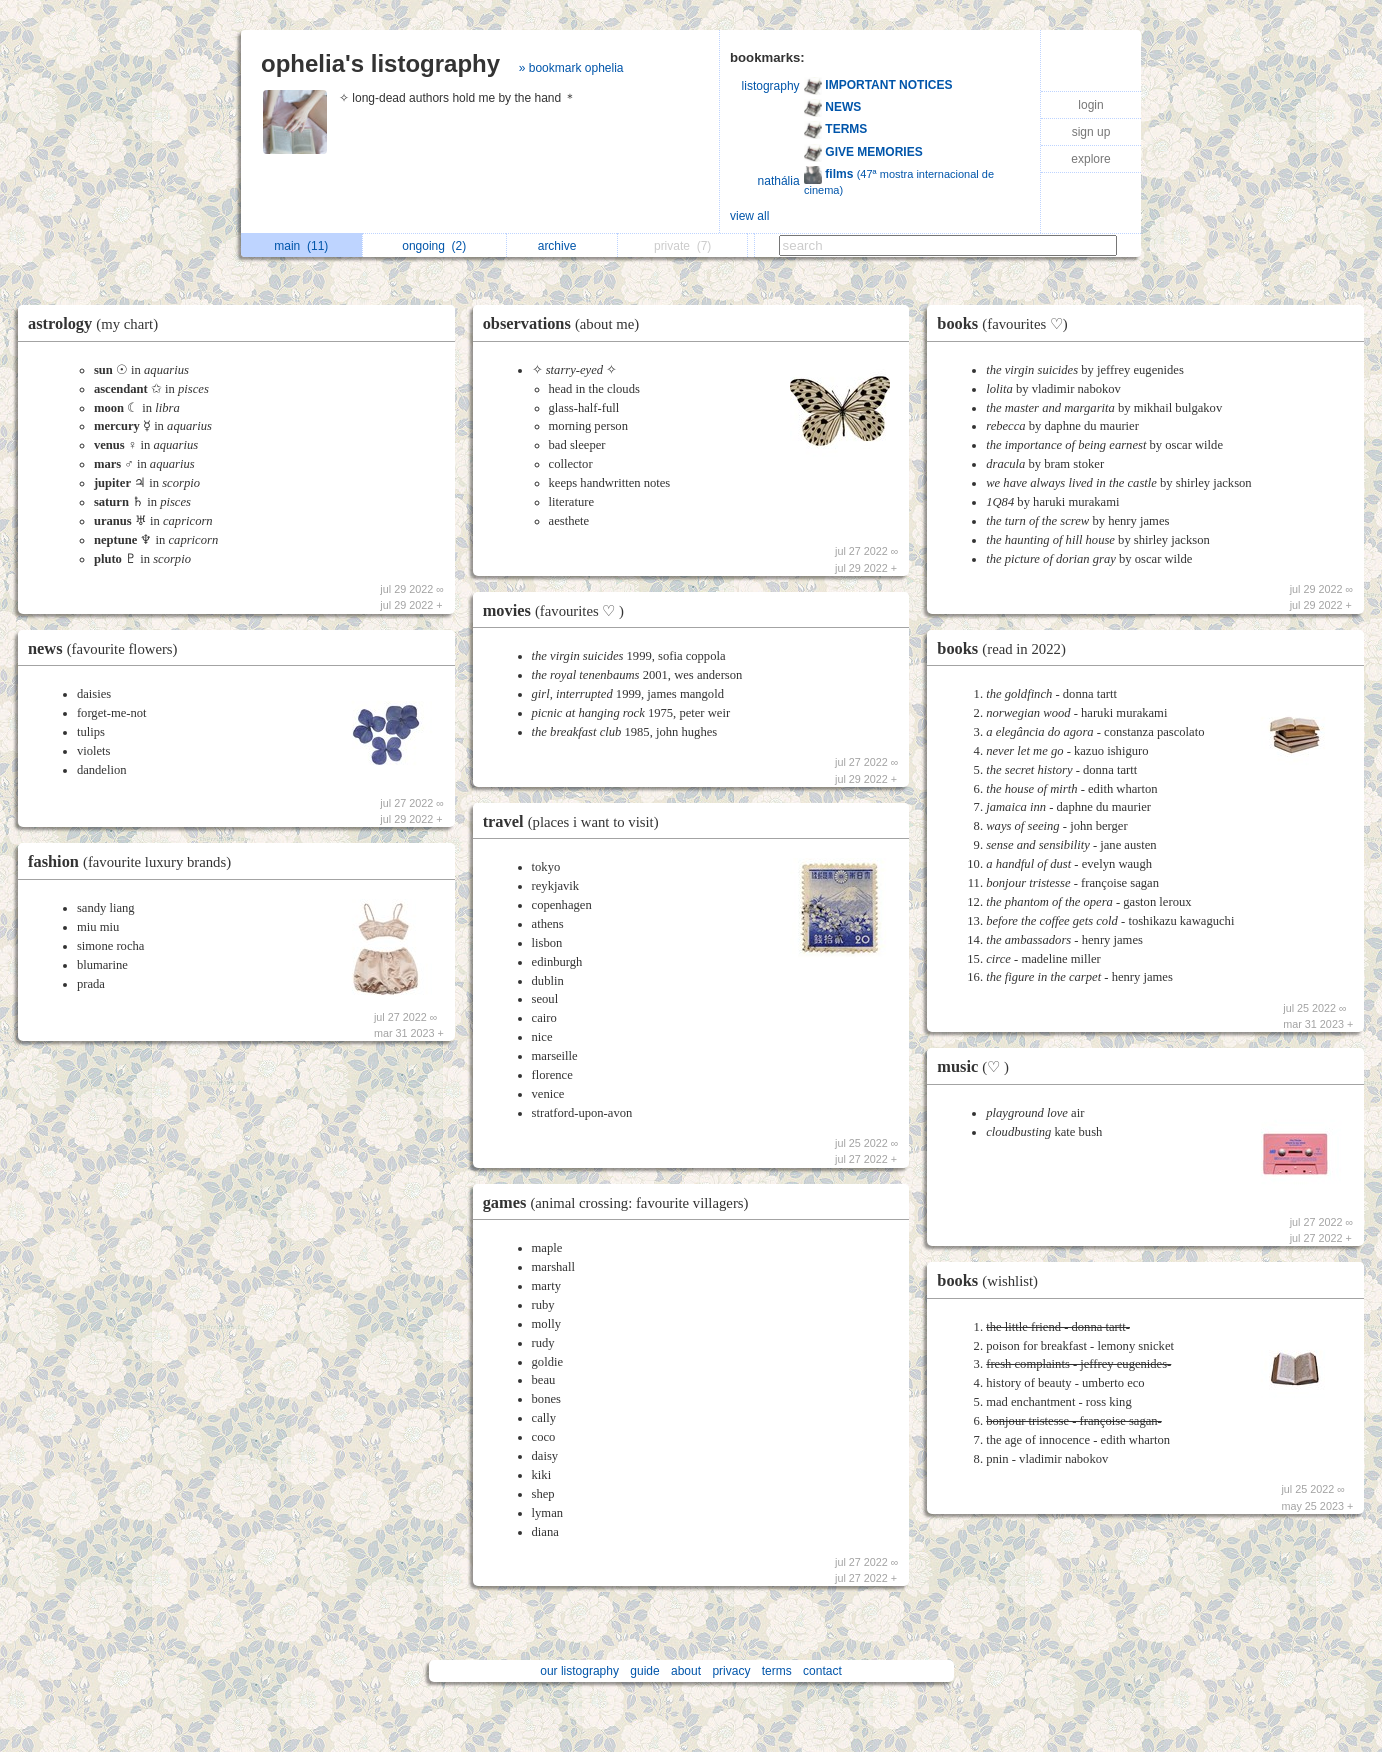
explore (1090, 159)
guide (644, 1671)
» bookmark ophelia (571, 68)
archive (562, 246)
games (621, 1202)
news (108, 648)
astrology (98, 323)
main (301, 246)
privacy (731, 1671)
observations (566, 323)
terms (777, 1671)
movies (558, 610)
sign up (1091, 132)
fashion (134, 861)
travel (576, 821)
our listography (579, 1671)
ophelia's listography (380, 63)
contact (822, 1671)
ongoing (434, 246)
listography (771, 86)
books (1007, 323)
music (978, 1066)
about (686, 1671)
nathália (779, 181)
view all (749, 216)
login (1090, 105)
